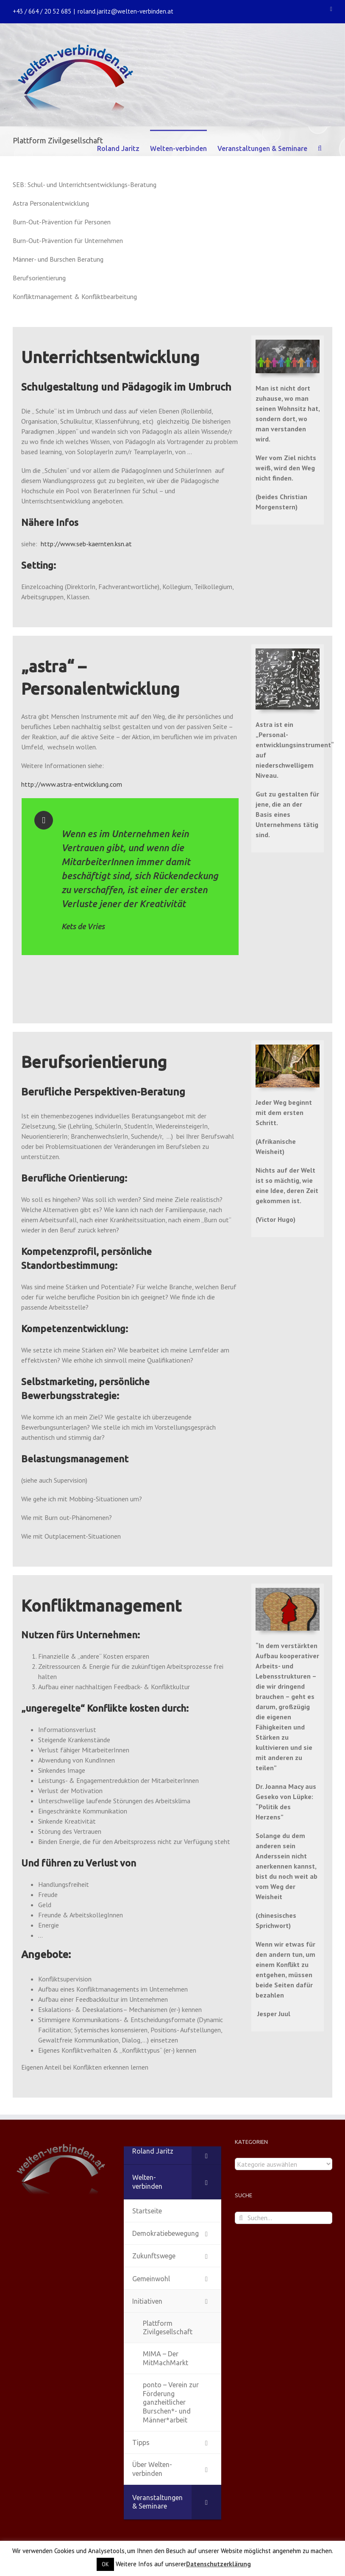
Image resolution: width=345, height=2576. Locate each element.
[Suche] (320, 147)
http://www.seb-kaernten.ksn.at (86, 543)
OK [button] (105, 2564)
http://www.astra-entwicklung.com (71, 784)
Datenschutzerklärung (218, 2564)
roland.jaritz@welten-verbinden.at (125, 11)
